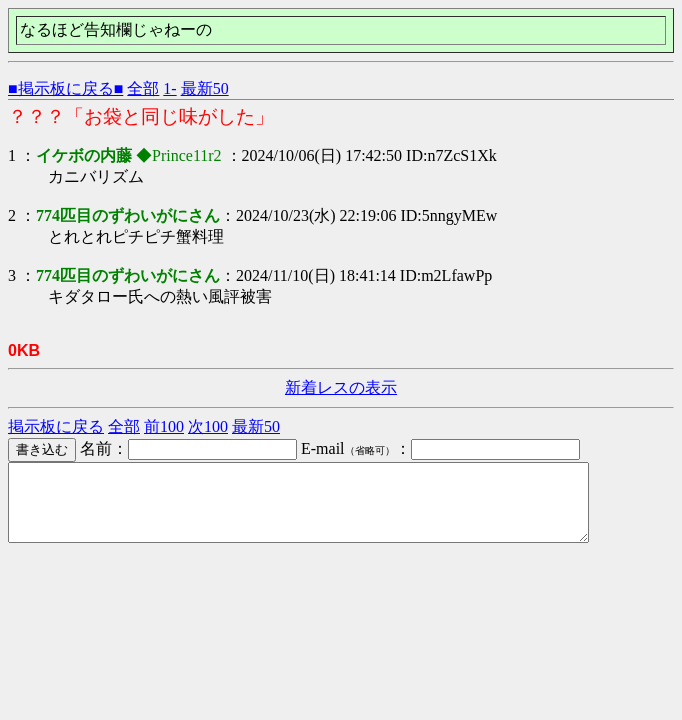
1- (169, 88)
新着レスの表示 (341, 387)
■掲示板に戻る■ (65, 88)
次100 (208, 426)
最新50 (205, 88)
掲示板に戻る (56, 426)
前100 (164, 426)
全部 (143, 88)
